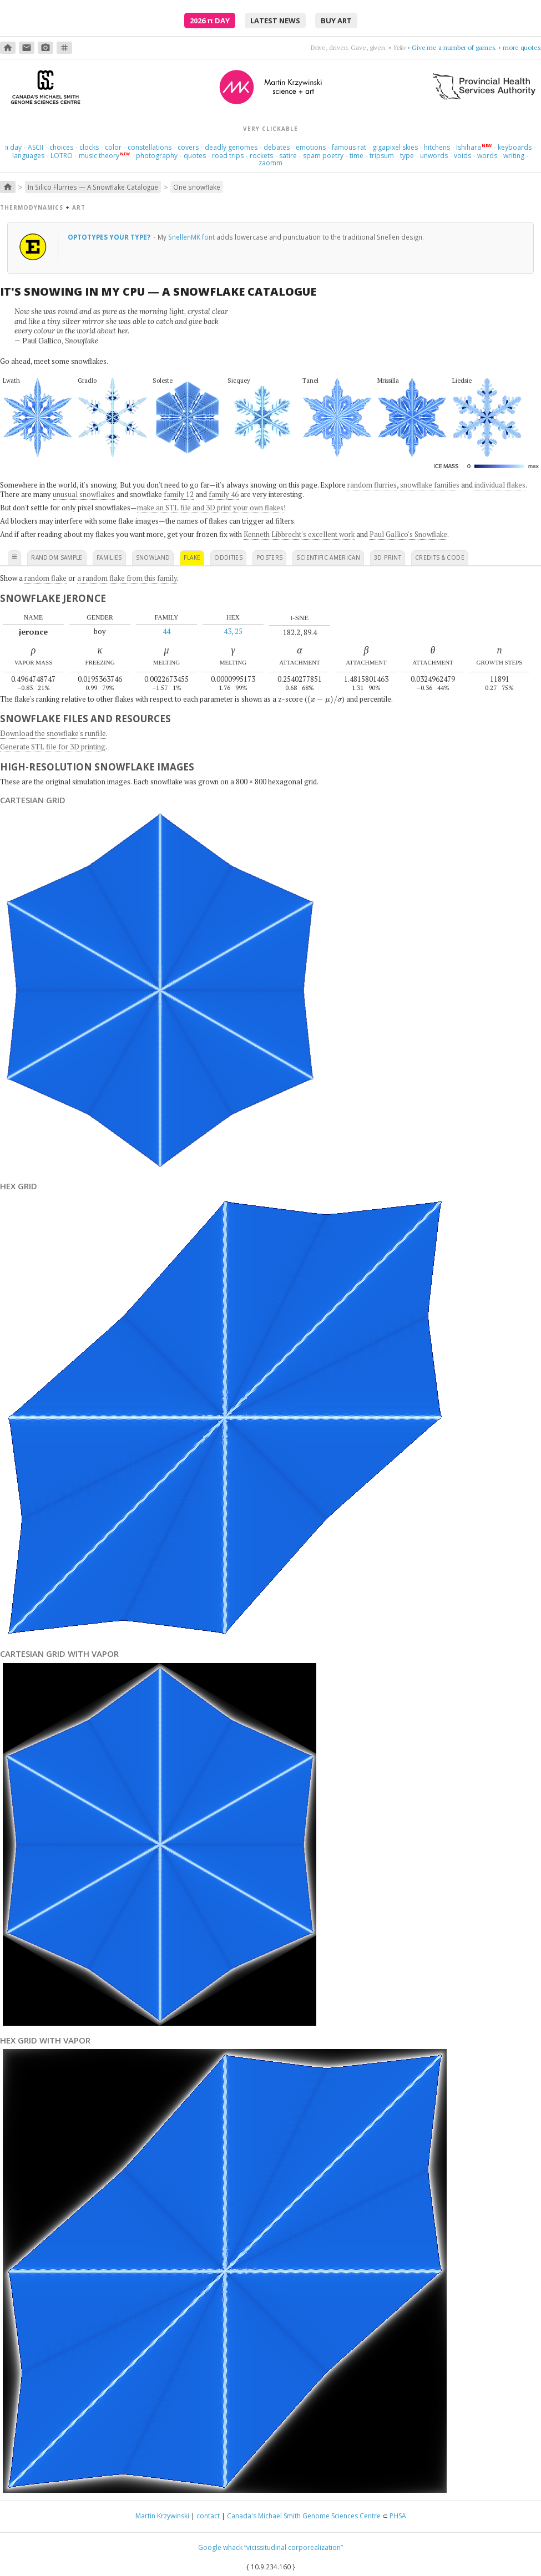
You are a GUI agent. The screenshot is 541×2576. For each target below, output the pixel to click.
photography (157, 155)
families (109, 557)
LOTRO (61, 155)
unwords (434, 155)
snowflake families (429, 485)
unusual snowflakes (84, 494)
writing (513, 155)
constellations (149, 147)
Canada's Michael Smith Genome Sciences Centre (304, 2516)
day (13, 147)
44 (166, 631)
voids (462, 155)
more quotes (522, 47)
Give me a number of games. (454, 47)
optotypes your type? (110, 236)
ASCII (35, 147)
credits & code (439, 557)
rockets (261, 155)
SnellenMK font (191, 236)
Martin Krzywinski (162, 2516)
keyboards (515, 147)
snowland (153, 557)
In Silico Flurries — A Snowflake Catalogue (93, 186)
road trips (228, 155)
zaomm (270, 163)
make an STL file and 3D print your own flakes (210, 508)
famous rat (349, 147)
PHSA (398, 2516)
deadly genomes (231, 147)
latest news (275, 21)
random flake (45, 578)
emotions (311, 147)
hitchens (437, 147)
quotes (195, 155)
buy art (336, 21)
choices (61, 147)
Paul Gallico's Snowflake (408, 534)
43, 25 (233, 631)
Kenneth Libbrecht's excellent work (299, 534)
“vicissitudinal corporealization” (293, 2547)
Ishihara (468, 147)
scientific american (328, 557)
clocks (89, 147)
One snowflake (196, 186)
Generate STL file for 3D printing (52, 747)
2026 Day (210, 21)
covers (188, 147)
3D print (387, 557)
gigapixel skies (395, 147)
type (407, 155)
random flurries (372, 485)
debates (277, 147)
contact (208, 2516)
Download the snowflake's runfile (53, 733)
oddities (228, 557)
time (356, 155)
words (487, 155)
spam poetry (323, 155)
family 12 (179, 494)
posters (269, 557)
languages (28, 155)
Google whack (220, 2547)
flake (192, 557)
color (113, 147)
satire (288, 155)
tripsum (382, 155)
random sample (57, 557)
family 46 (224, 494)
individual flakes (499, 485)
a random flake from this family (127, 578)
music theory (99, 155)
